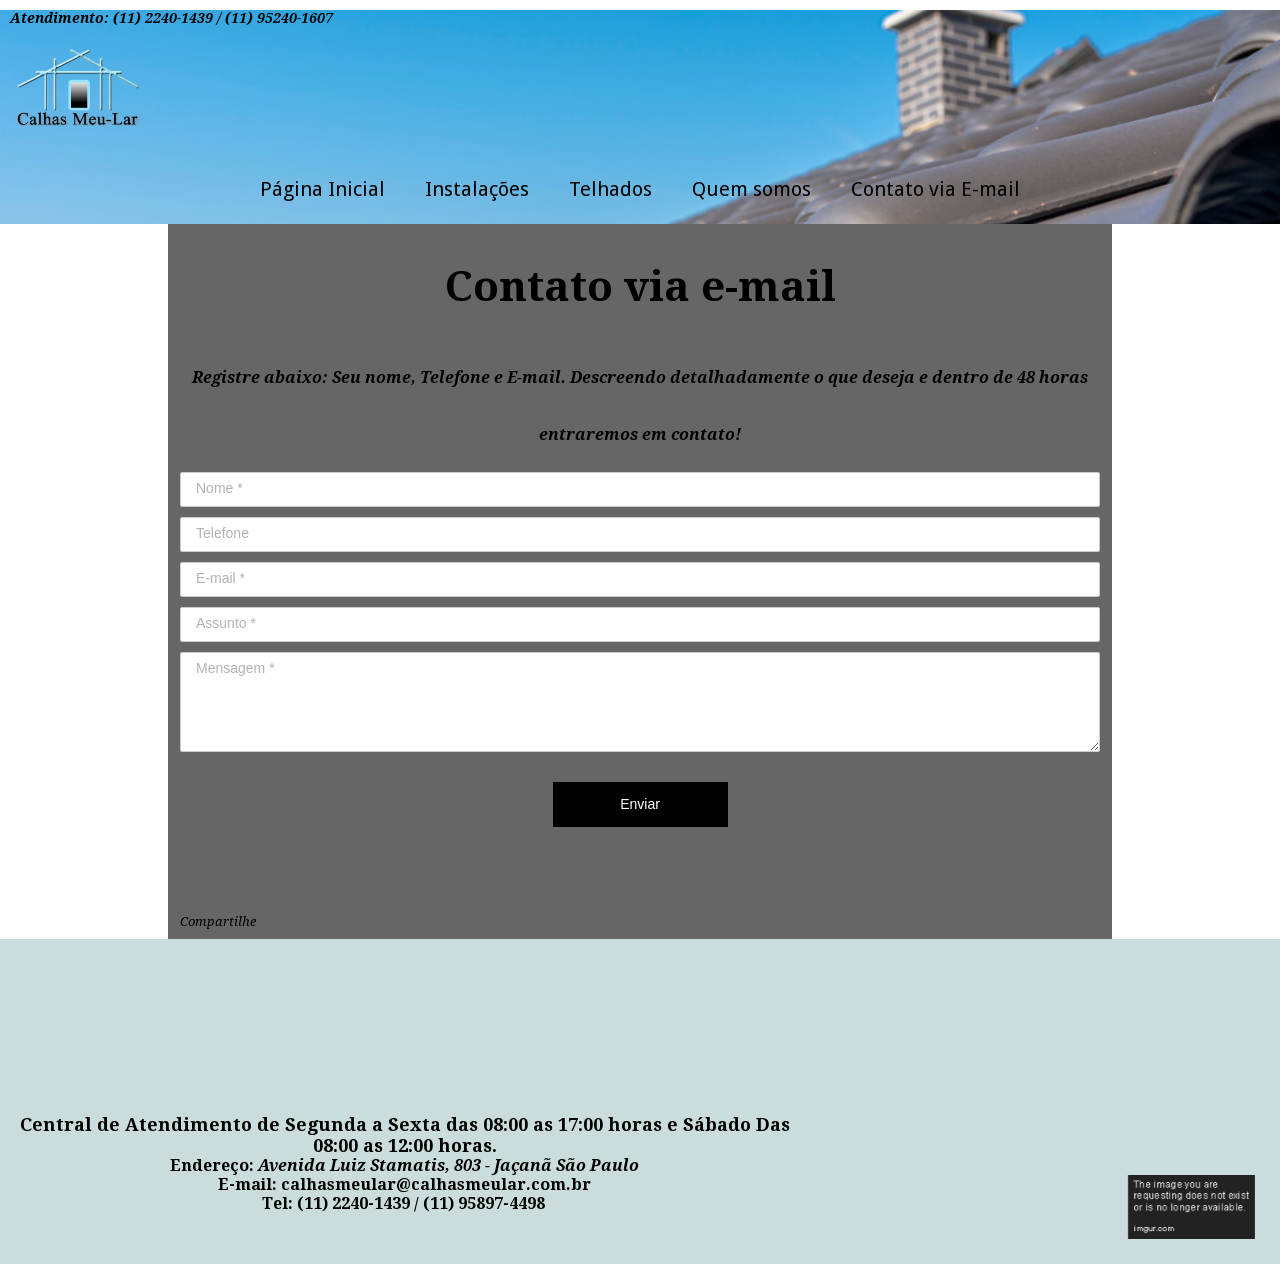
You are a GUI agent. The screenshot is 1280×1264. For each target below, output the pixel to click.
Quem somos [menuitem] (751, 189)
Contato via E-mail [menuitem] (935, 189)
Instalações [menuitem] (477, 189)
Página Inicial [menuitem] (322, 189)
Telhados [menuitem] (610, 189)
